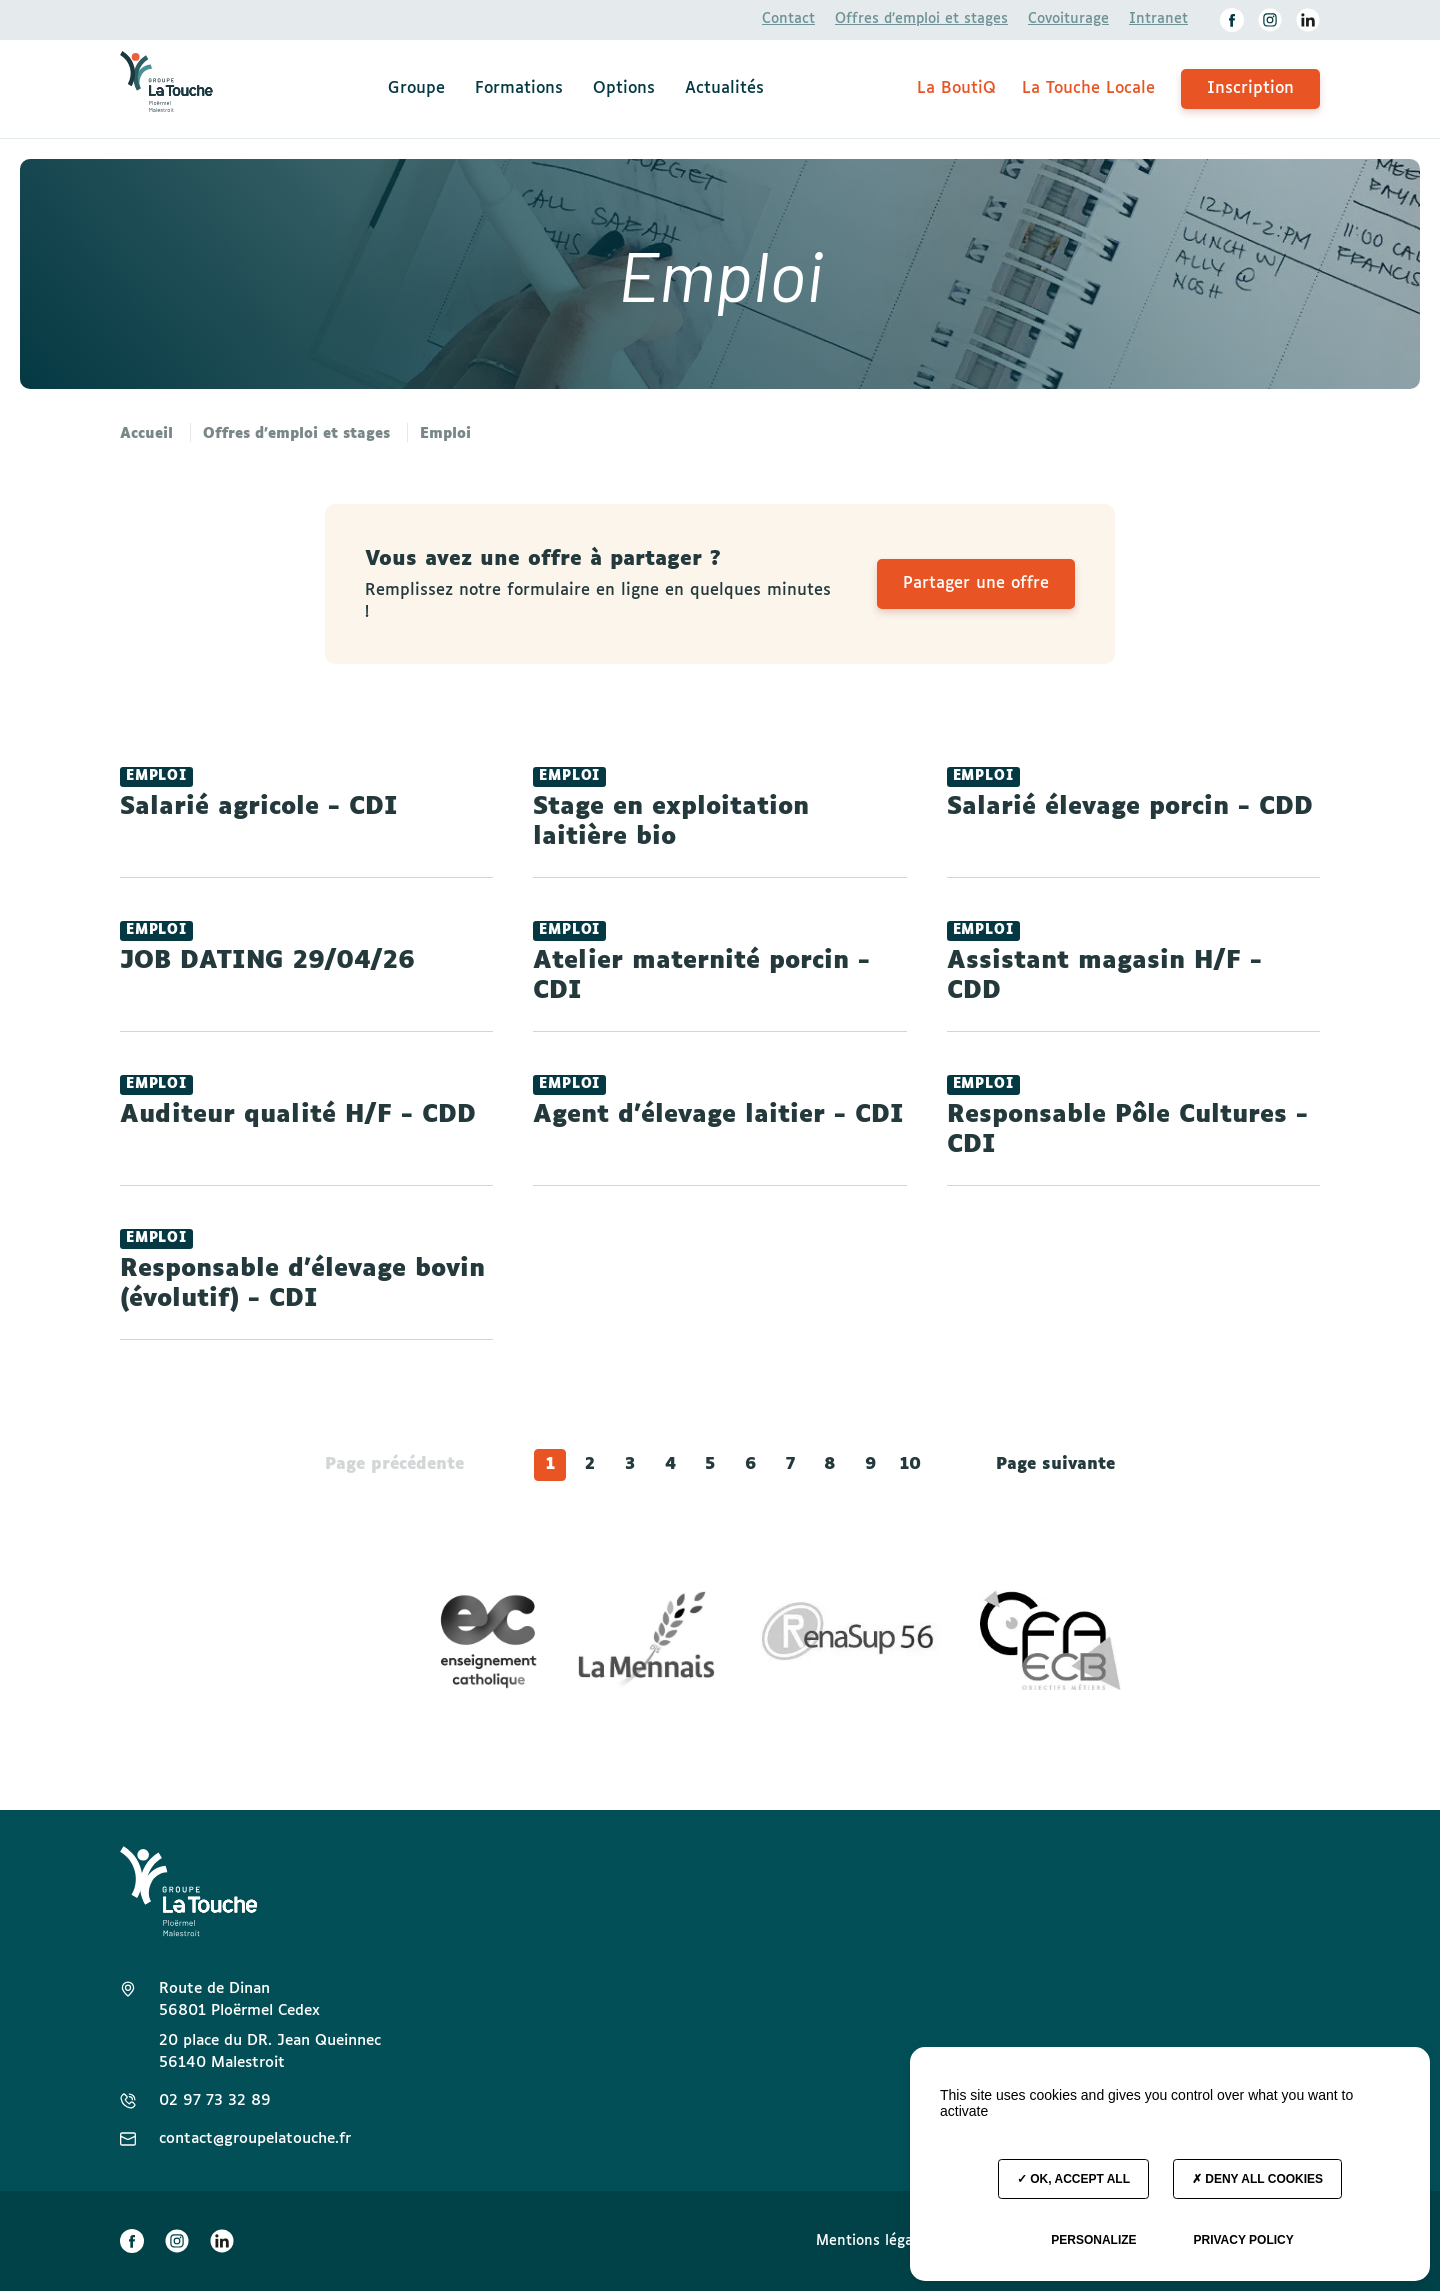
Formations (519, 88)
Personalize (1093, 2240)
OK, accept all (1073, 2179)
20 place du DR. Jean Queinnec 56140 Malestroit (270, 2051)
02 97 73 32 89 (215, 2100)
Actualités (724, 88)
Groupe (416, 88)
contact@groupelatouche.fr (255, 2138)
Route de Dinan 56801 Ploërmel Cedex (239, 1999)
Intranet (1158, 19)
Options (624, 88)
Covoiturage (1068, 19)
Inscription (1250, 88)
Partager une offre (976, 583)
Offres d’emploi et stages (921, 19)
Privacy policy (1243, 2240)
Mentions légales (874, 2241)
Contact (788, 19)
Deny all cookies (1257, 2179)
